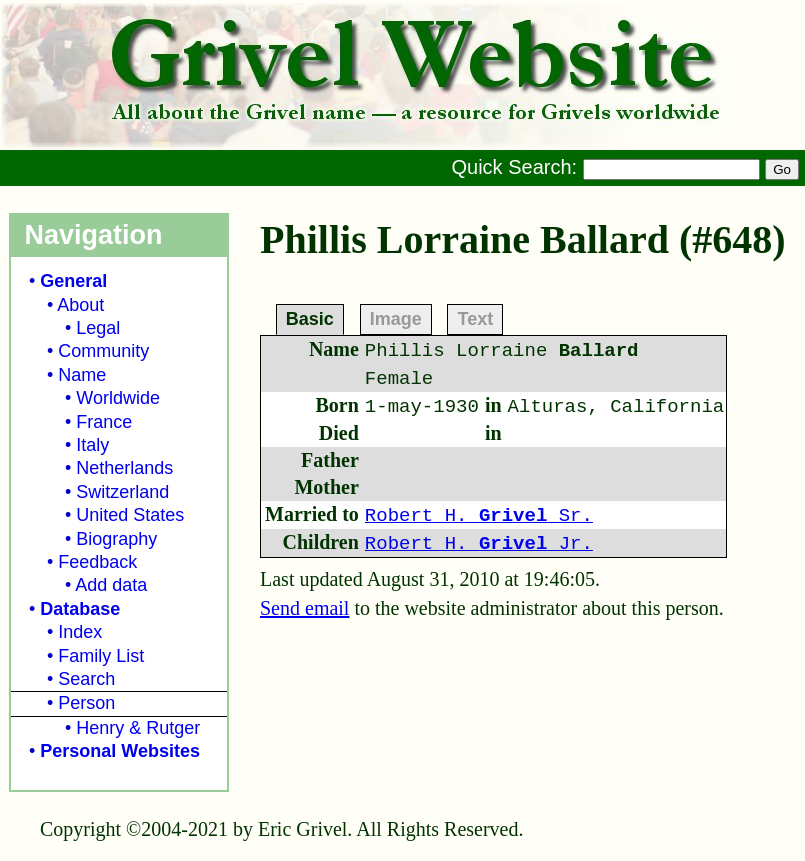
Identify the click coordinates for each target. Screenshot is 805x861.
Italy (92, 445)
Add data (111, 585)
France (104, 422)
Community (103, 351)
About (80, 305)
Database (80, 609)
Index (80, 632)
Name (82, 375)
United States (130, 515)
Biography (116, 539)
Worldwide (118, 398)
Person (86, 703)
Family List (101, 656)
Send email (304, 608)
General (73, 281)
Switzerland (122, 492)
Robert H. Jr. (479, 544)
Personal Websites (120, 751)
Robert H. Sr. (479, 516)
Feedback (97, 562)
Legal (98, 328)
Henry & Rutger (138, 728)
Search (86, 679)
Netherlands (124, 468)
